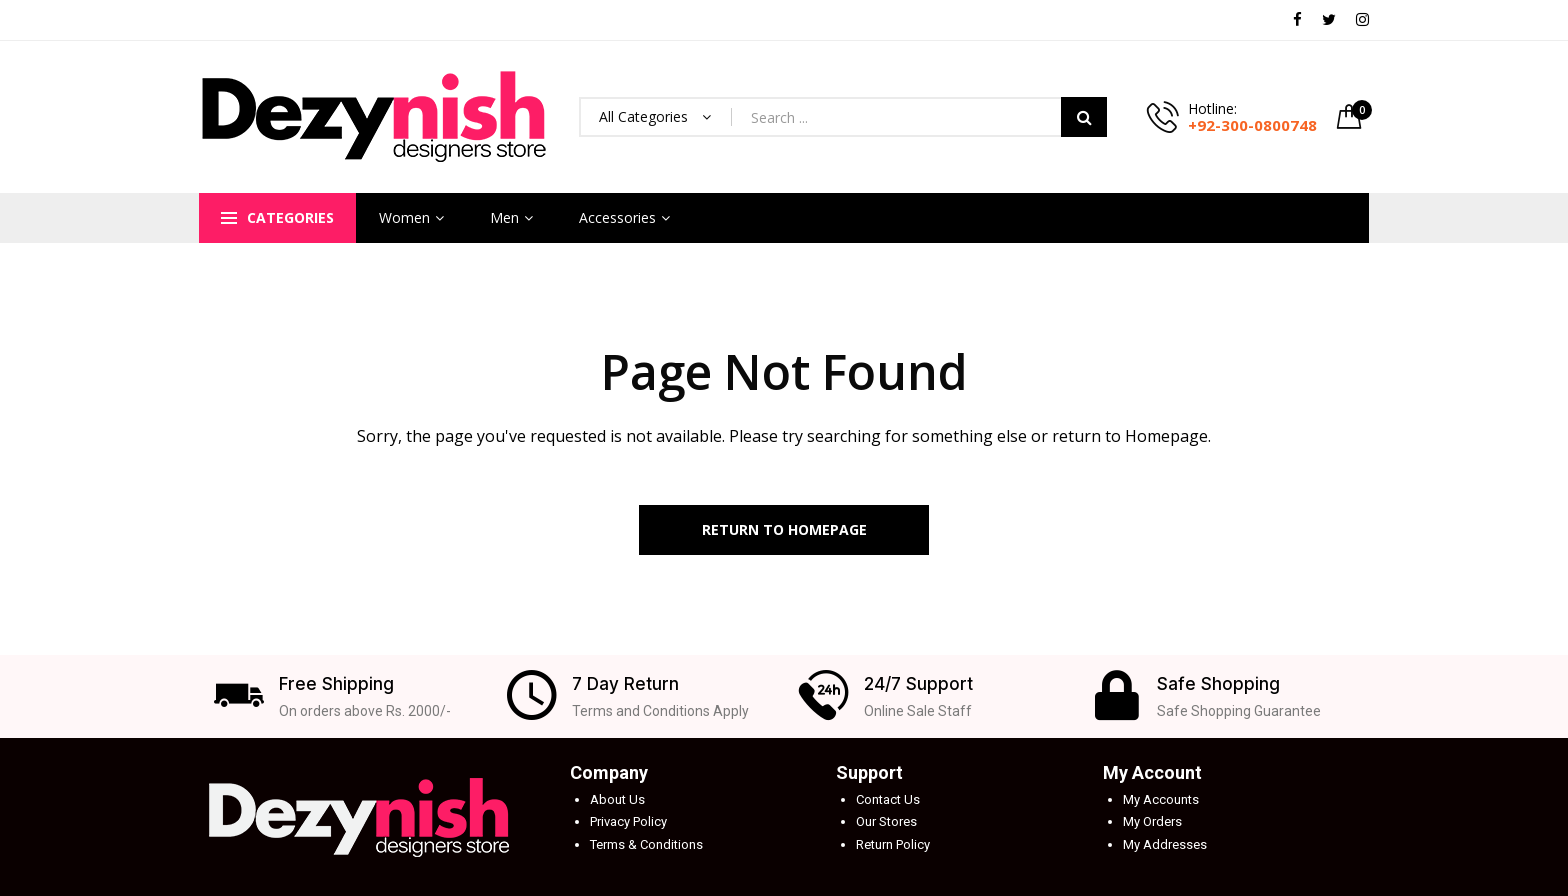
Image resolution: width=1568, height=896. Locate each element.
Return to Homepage (784, 529)
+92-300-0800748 (1252, 125)
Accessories (617, 217)
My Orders (1152, 821)
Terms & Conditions (646, 844)
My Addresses (1165, 844)
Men (504, 217)
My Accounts (1161, 799)
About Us (617, 799)
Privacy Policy (628, 821)
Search (1084, 117)
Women (404, 217)
